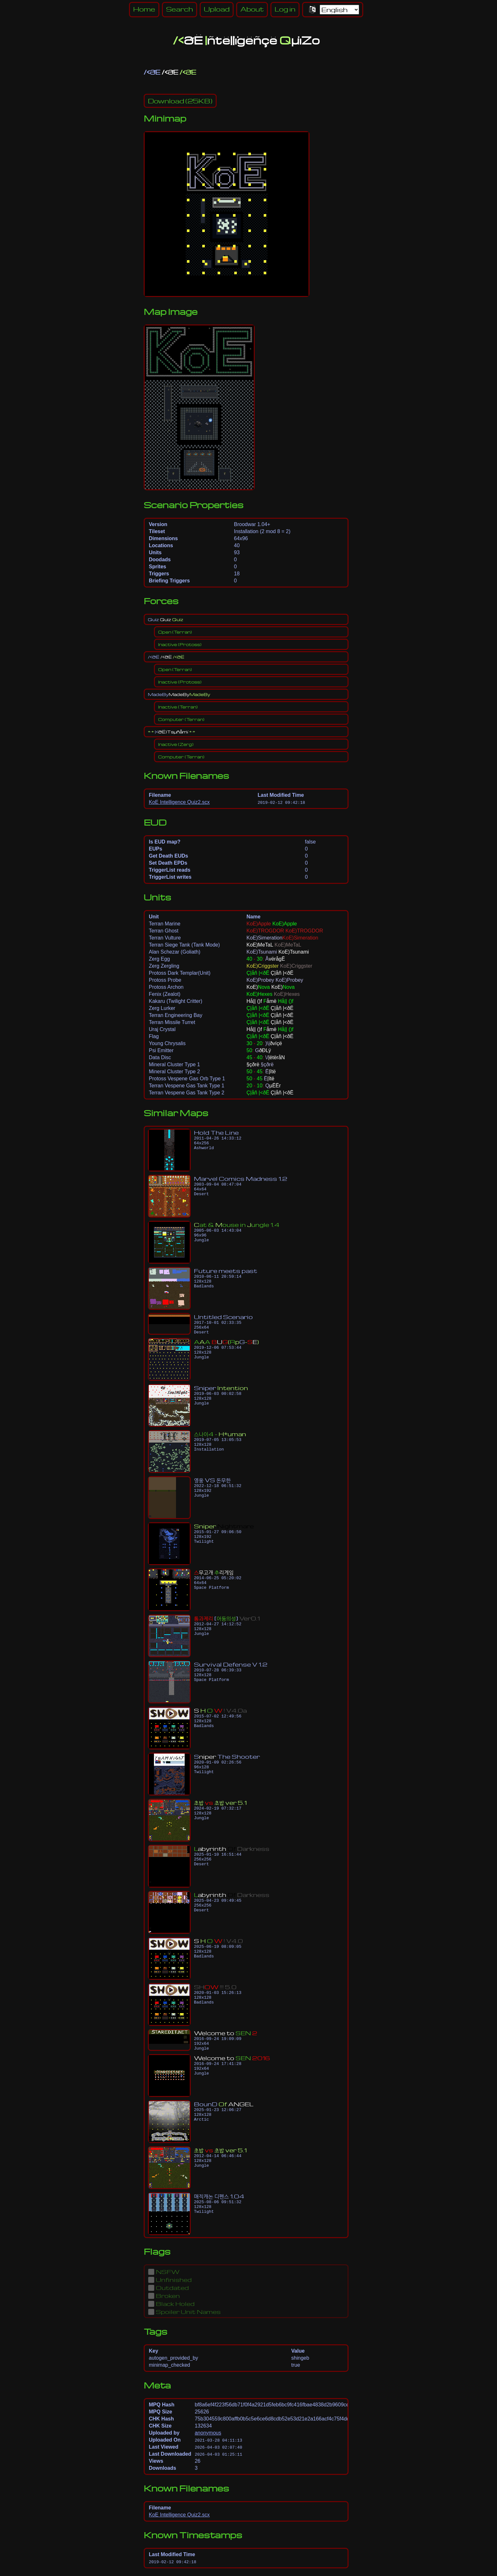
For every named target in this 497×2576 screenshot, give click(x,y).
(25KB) (180, 101)
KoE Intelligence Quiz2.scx (179, 802)
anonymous (208, 2438)
